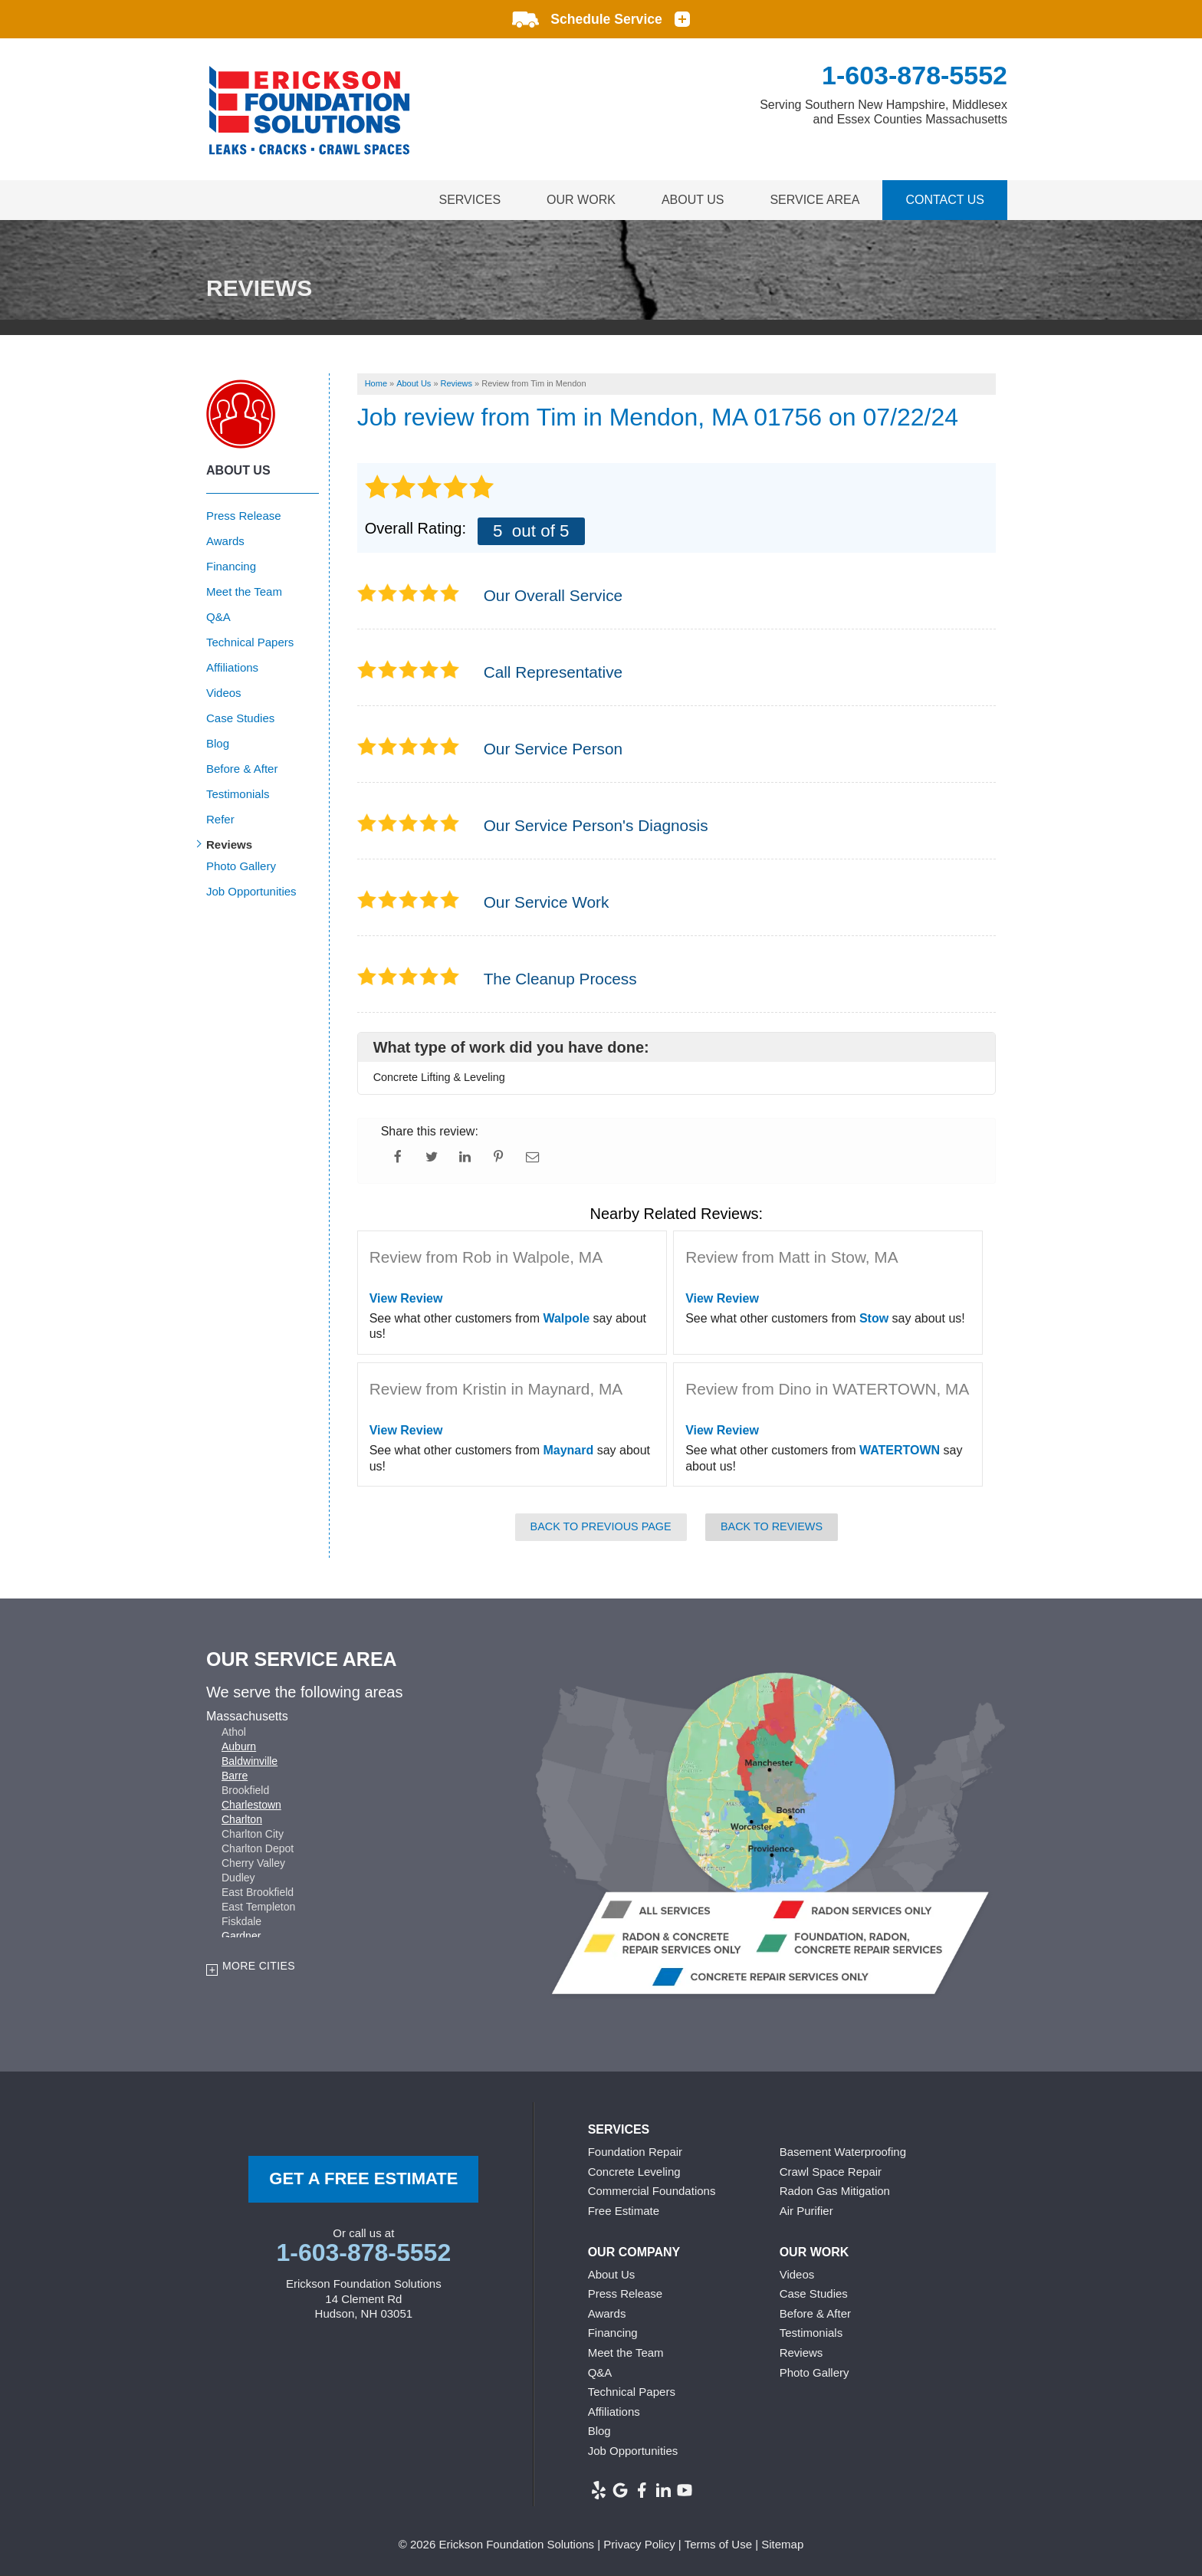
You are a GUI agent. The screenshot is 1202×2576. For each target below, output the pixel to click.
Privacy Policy (639, 2544)
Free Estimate (623, 2210)
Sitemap (782, 2544)
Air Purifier (806, 2210)
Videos (223, 692)
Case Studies (240, 717)
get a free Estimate (363, 2178)
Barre (235, 1775)
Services (469, 199)
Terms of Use (718, 2544)
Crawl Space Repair (831, 2171)
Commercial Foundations (652, 2190)
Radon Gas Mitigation (835, 2190)
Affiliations (232, 667)
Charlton (242, 1819)
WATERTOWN (899, 1450)
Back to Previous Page (601, 1526)
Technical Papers (250, 642)
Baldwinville (250, 1761)
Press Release (243, 515)
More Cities (258, 1966)
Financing (231, 566)
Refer (220, 819)
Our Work (581, 199)
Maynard (568, 1450)
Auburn (239, 1746)
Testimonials (238, 793)
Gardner (241, 1936)
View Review (406, 1298)
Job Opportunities (251, 891)
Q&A (218, 616)
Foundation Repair (635, 2151)
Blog (217, 743)
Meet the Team (244, 591)
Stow (873, 1318)
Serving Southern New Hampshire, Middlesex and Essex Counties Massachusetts (883, 112)
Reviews (229, 844)
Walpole (566, 1318)
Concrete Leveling (634, 2171)
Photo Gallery (241, 865)
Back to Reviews (772, 1526)
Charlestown (251, 1805)
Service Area (814, 199)
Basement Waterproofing (843, 2151)
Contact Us (944, 199)
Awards (225, 540)
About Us (693, 199)
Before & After (242, 768)
